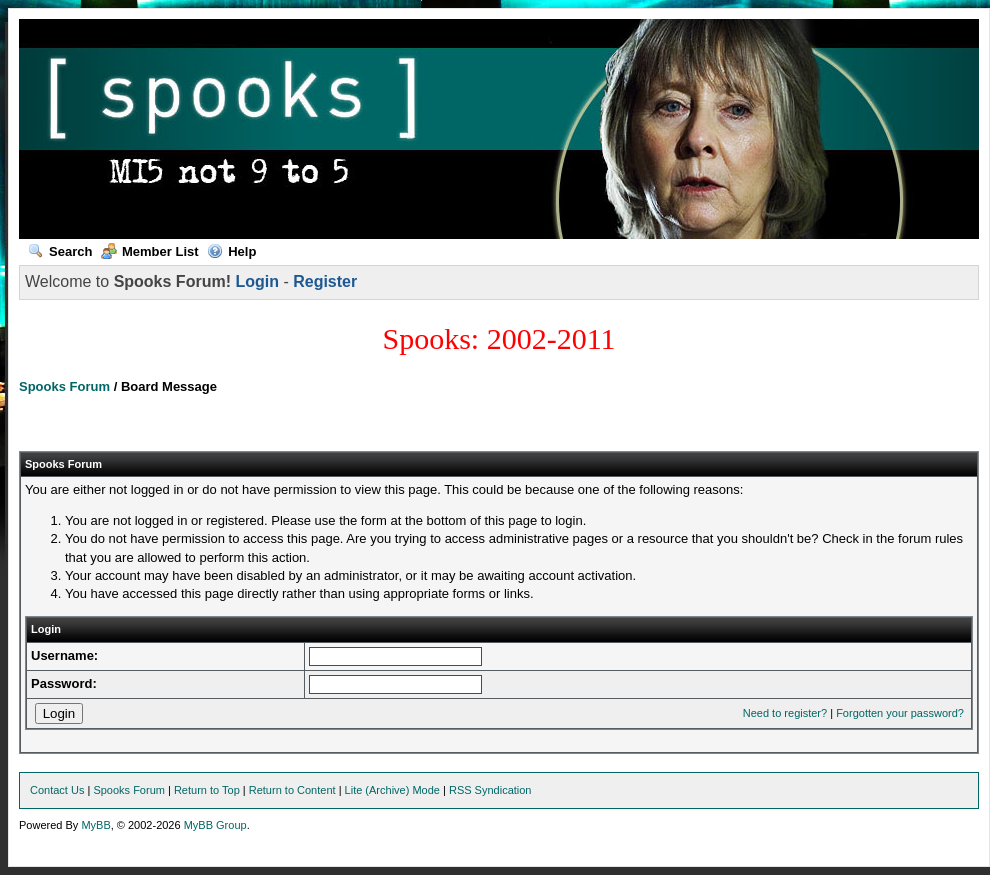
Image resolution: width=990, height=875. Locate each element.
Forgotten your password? (900, 713)
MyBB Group (215, 825)
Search (60, 251)
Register (325, 281)
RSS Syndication (490, 790)
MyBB (95, 825)
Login (257, 281)
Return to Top (207, 790)
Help (231, 251)
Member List (150, 251)
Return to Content (292, 790)
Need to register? (785, 713)
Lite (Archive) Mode (392, 790)
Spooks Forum (64, 386)
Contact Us (57, 790)
